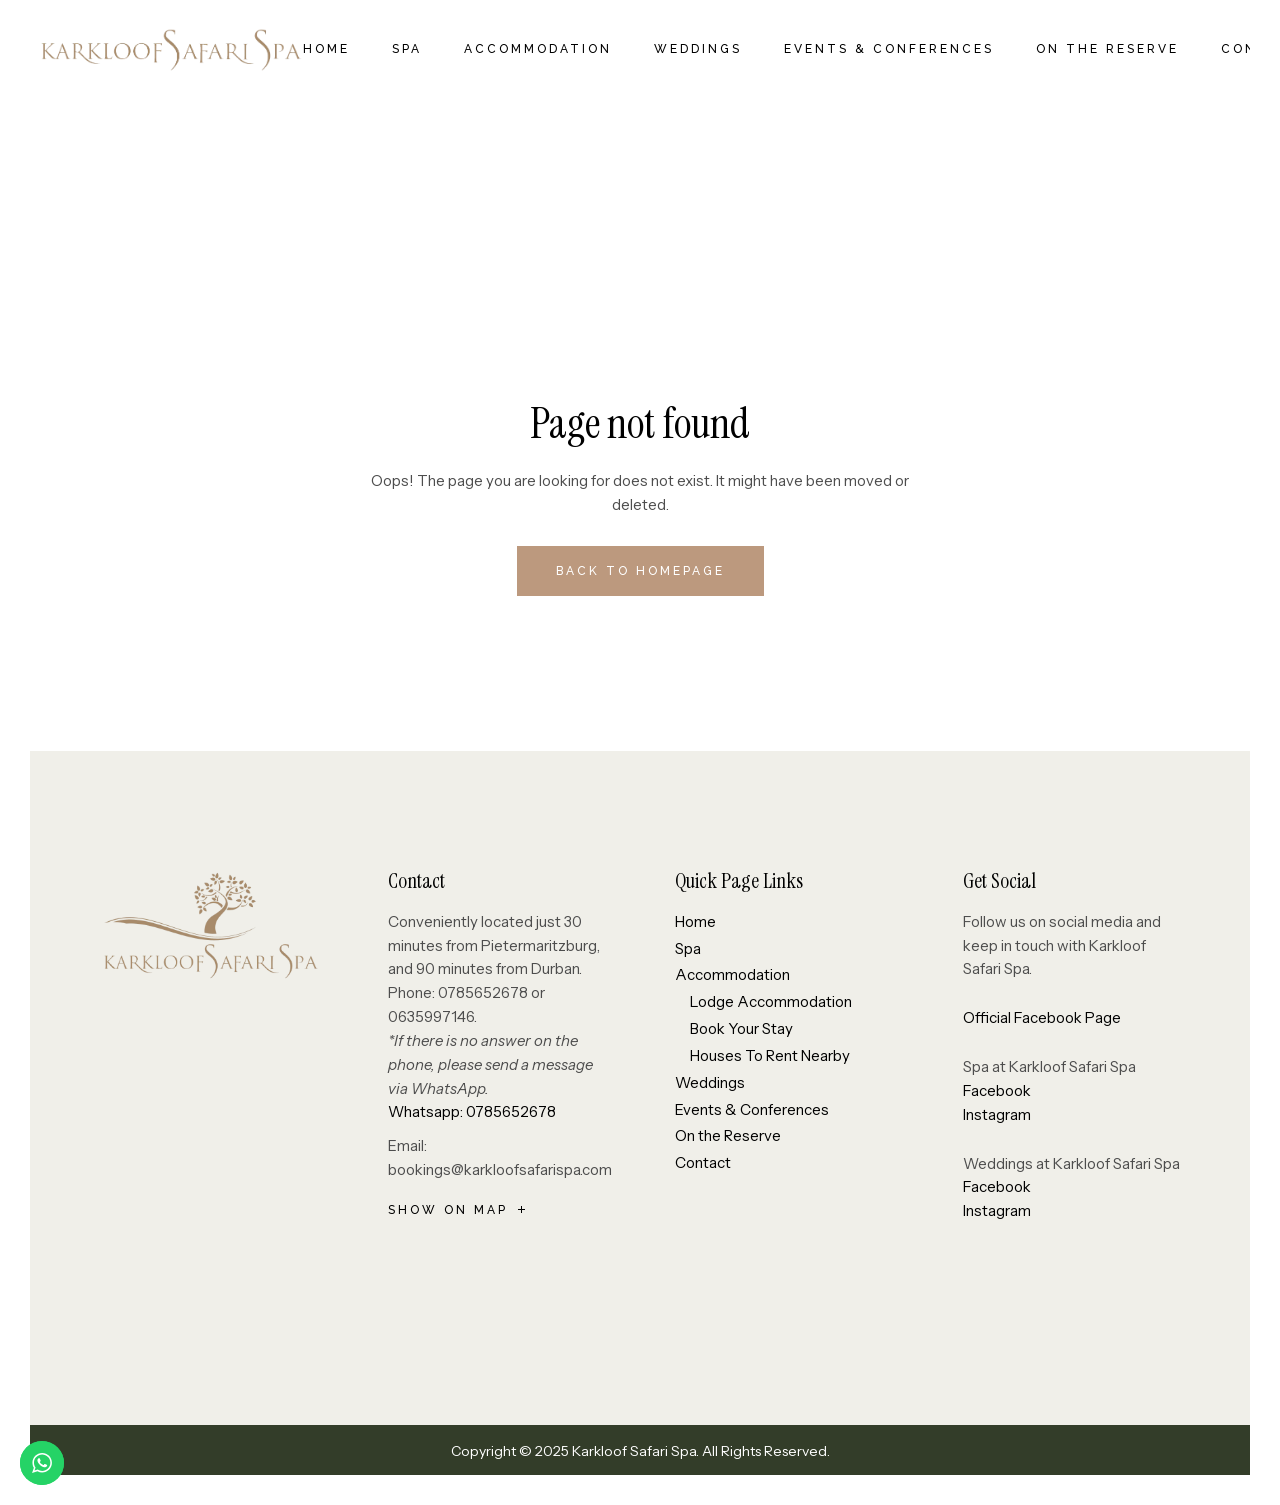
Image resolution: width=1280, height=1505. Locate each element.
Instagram (997, 1114)
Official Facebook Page (1042, 1017)
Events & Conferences (752, 1109)
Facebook (997, 1090)
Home (695, 921)
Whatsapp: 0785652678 (472, 1111)
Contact (703, 1162)
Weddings (710, 1082)
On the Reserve (728, 1135)
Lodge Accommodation (771, 1001)
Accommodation (732, 974)
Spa (688, 948)
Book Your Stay (741, 1028)
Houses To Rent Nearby (770, 1055)
